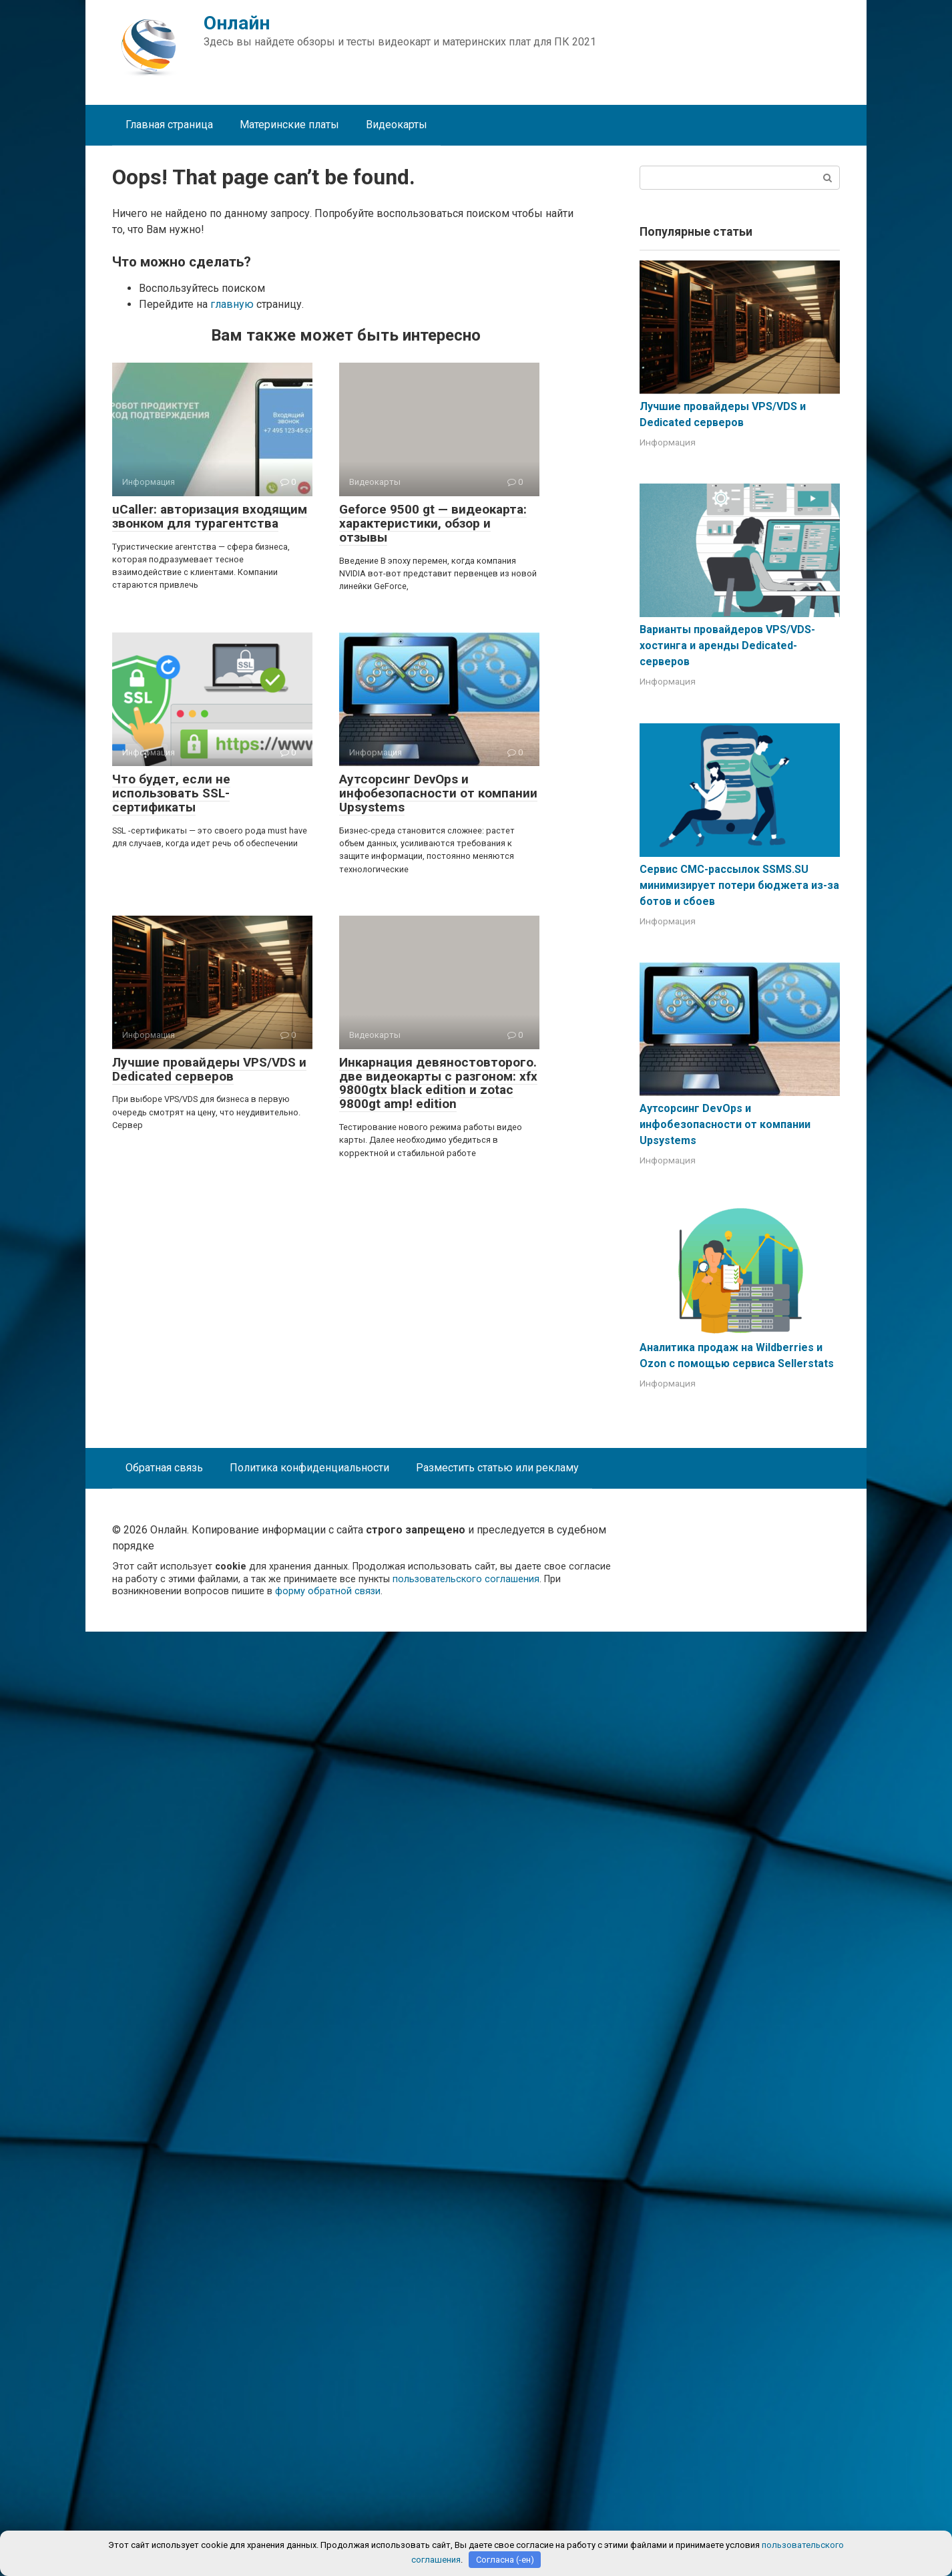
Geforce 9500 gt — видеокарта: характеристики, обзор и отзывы (433, 523)
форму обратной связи (328, 1591)
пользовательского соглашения (466, 1579)
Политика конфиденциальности (309, 1467)
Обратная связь (164, 1467)
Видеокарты (396, 124)
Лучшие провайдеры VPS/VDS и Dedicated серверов (209, 1069)
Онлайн (237, 23)
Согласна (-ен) (505, 2560)
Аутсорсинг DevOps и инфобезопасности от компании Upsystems (438, 793)
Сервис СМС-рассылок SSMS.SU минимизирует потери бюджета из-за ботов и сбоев (739, 885)
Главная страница (169, 124)
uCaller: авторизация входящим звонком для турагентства (209, 516)
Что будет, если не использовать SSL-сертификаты (171, 793)
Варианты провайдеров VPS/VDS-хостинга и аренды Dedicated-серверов (727, 645)
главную (232, 304)
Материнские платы (289, 124)
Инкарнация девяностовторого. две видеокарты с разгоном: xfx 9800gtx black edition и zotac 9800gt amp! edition (438, 1083)
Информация (668, 442)
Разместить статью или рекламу (497, 1467)
